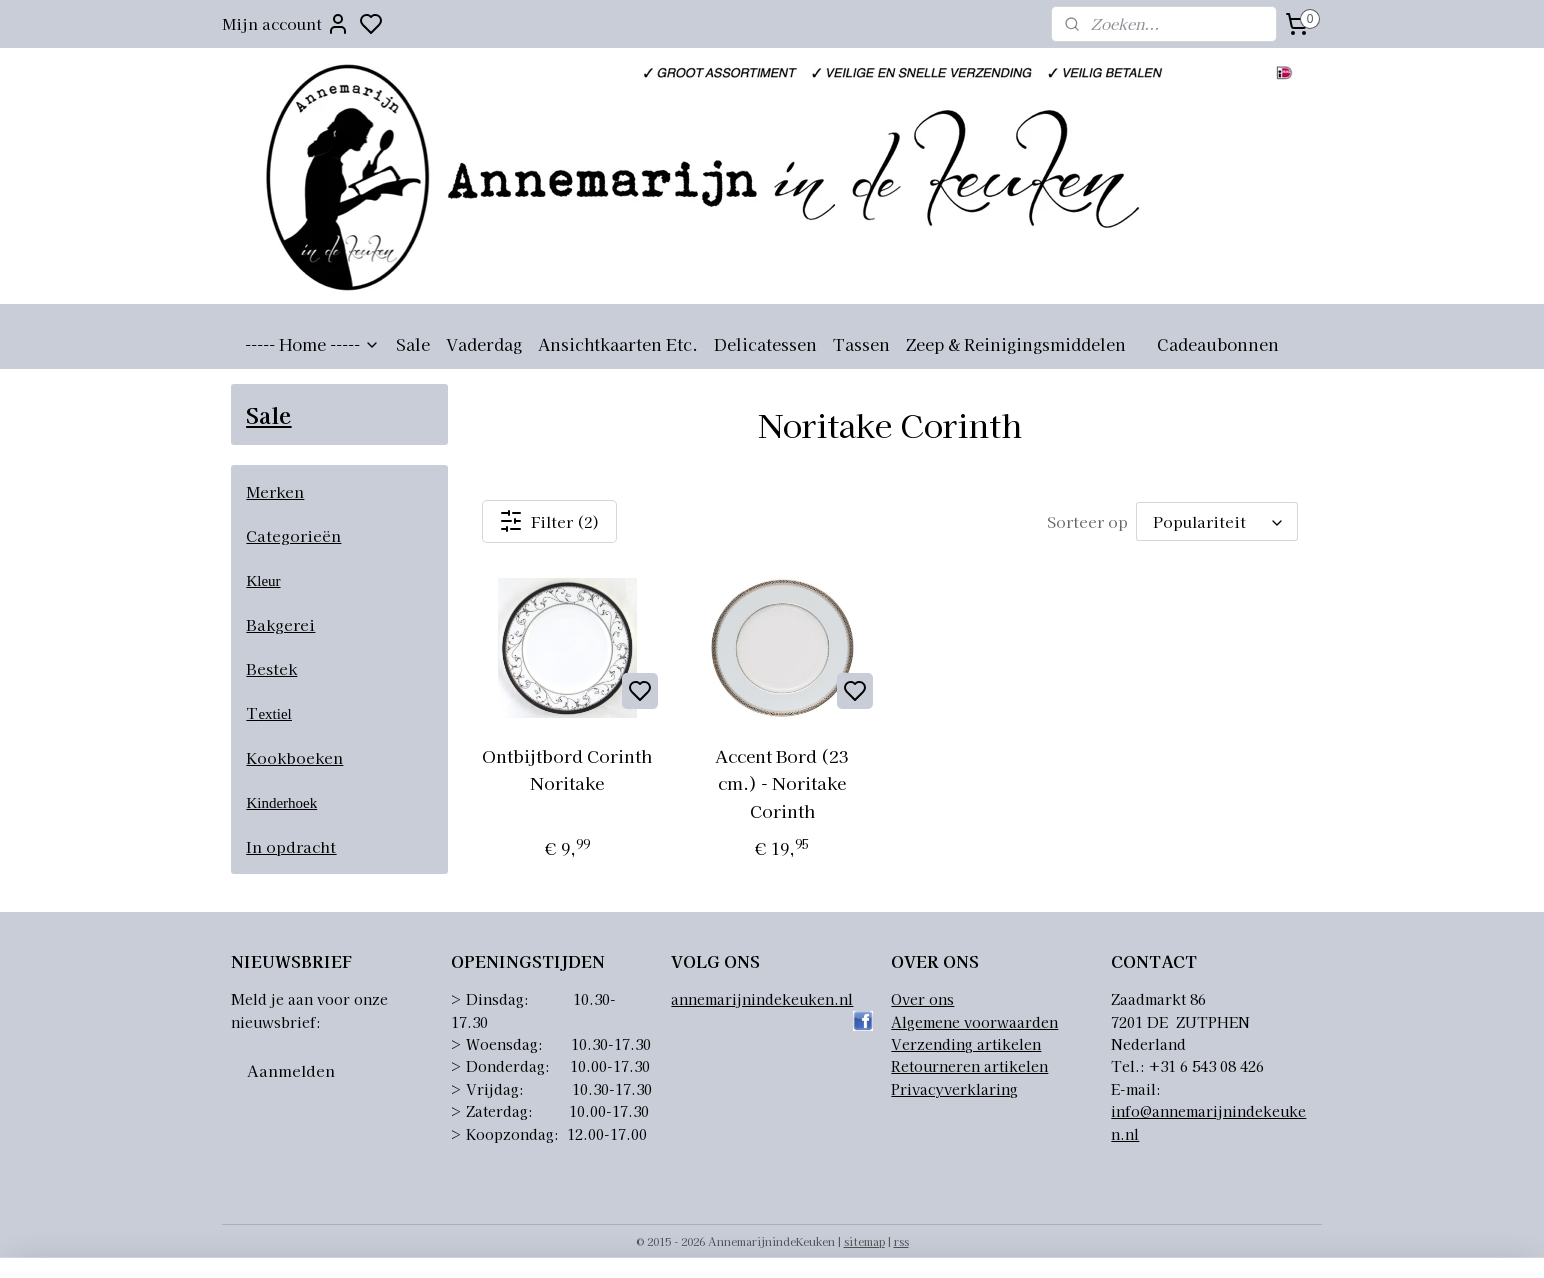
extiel (274, 714)
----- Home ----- (312, 344)
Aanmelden (291, 1070)
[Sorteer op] (1217, 521)
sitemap (864, 1241)
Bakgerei (280, 624)
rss (901, 1241)
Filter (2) (549, 521)
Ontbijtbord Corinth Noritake (567, 769)
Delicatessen (765, 344)
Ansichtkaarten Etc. (618, 344)
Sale (413, 344)
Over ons (922, 999)
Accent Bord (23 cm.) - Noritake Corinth (782, 782)
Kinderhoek (281, 803)
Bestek (271, 668)
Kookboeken (294, 757)
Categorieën (293, 535)
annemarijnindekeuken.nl (762, 999)
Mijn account (286, 24)
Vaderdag (484, 344)
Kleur (263, 581)
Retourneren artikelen (969, 1066)
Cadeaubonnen (1218, 344)
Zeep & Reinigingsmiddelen (1016, 344)
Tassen (861, 344)
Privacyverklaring (954, 1089)
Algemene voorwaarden (974, 1022)
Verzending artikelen (966, 1044)
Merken (275, 491)
